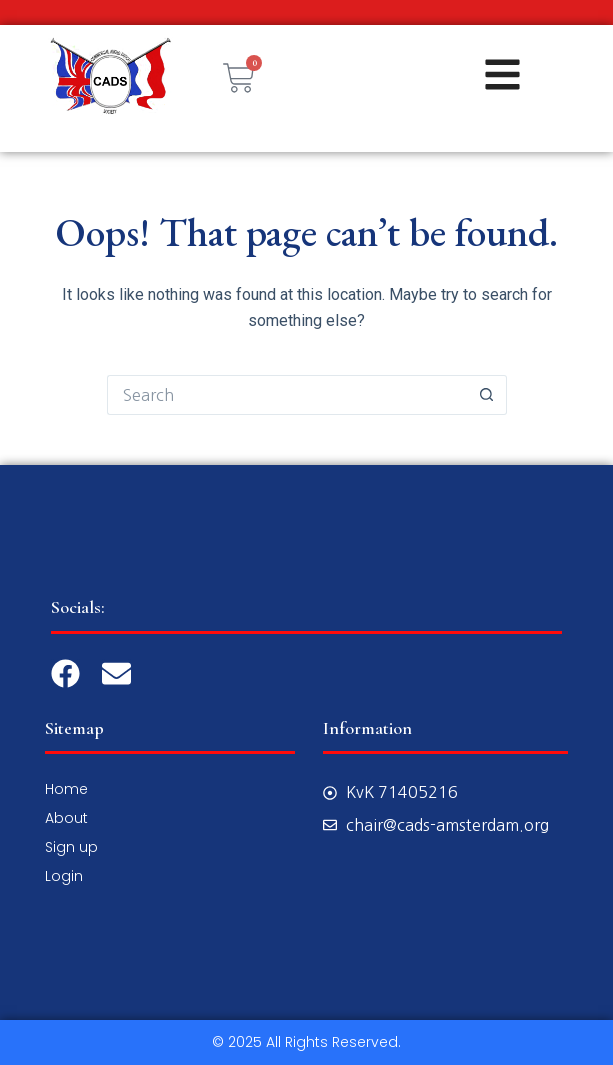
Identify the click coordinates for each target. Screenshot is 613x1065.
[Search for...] (287, 395)
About (66, 818)
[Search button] (487, 395)
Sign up (71, 847)
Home (66, 789)
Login (64, 876)
